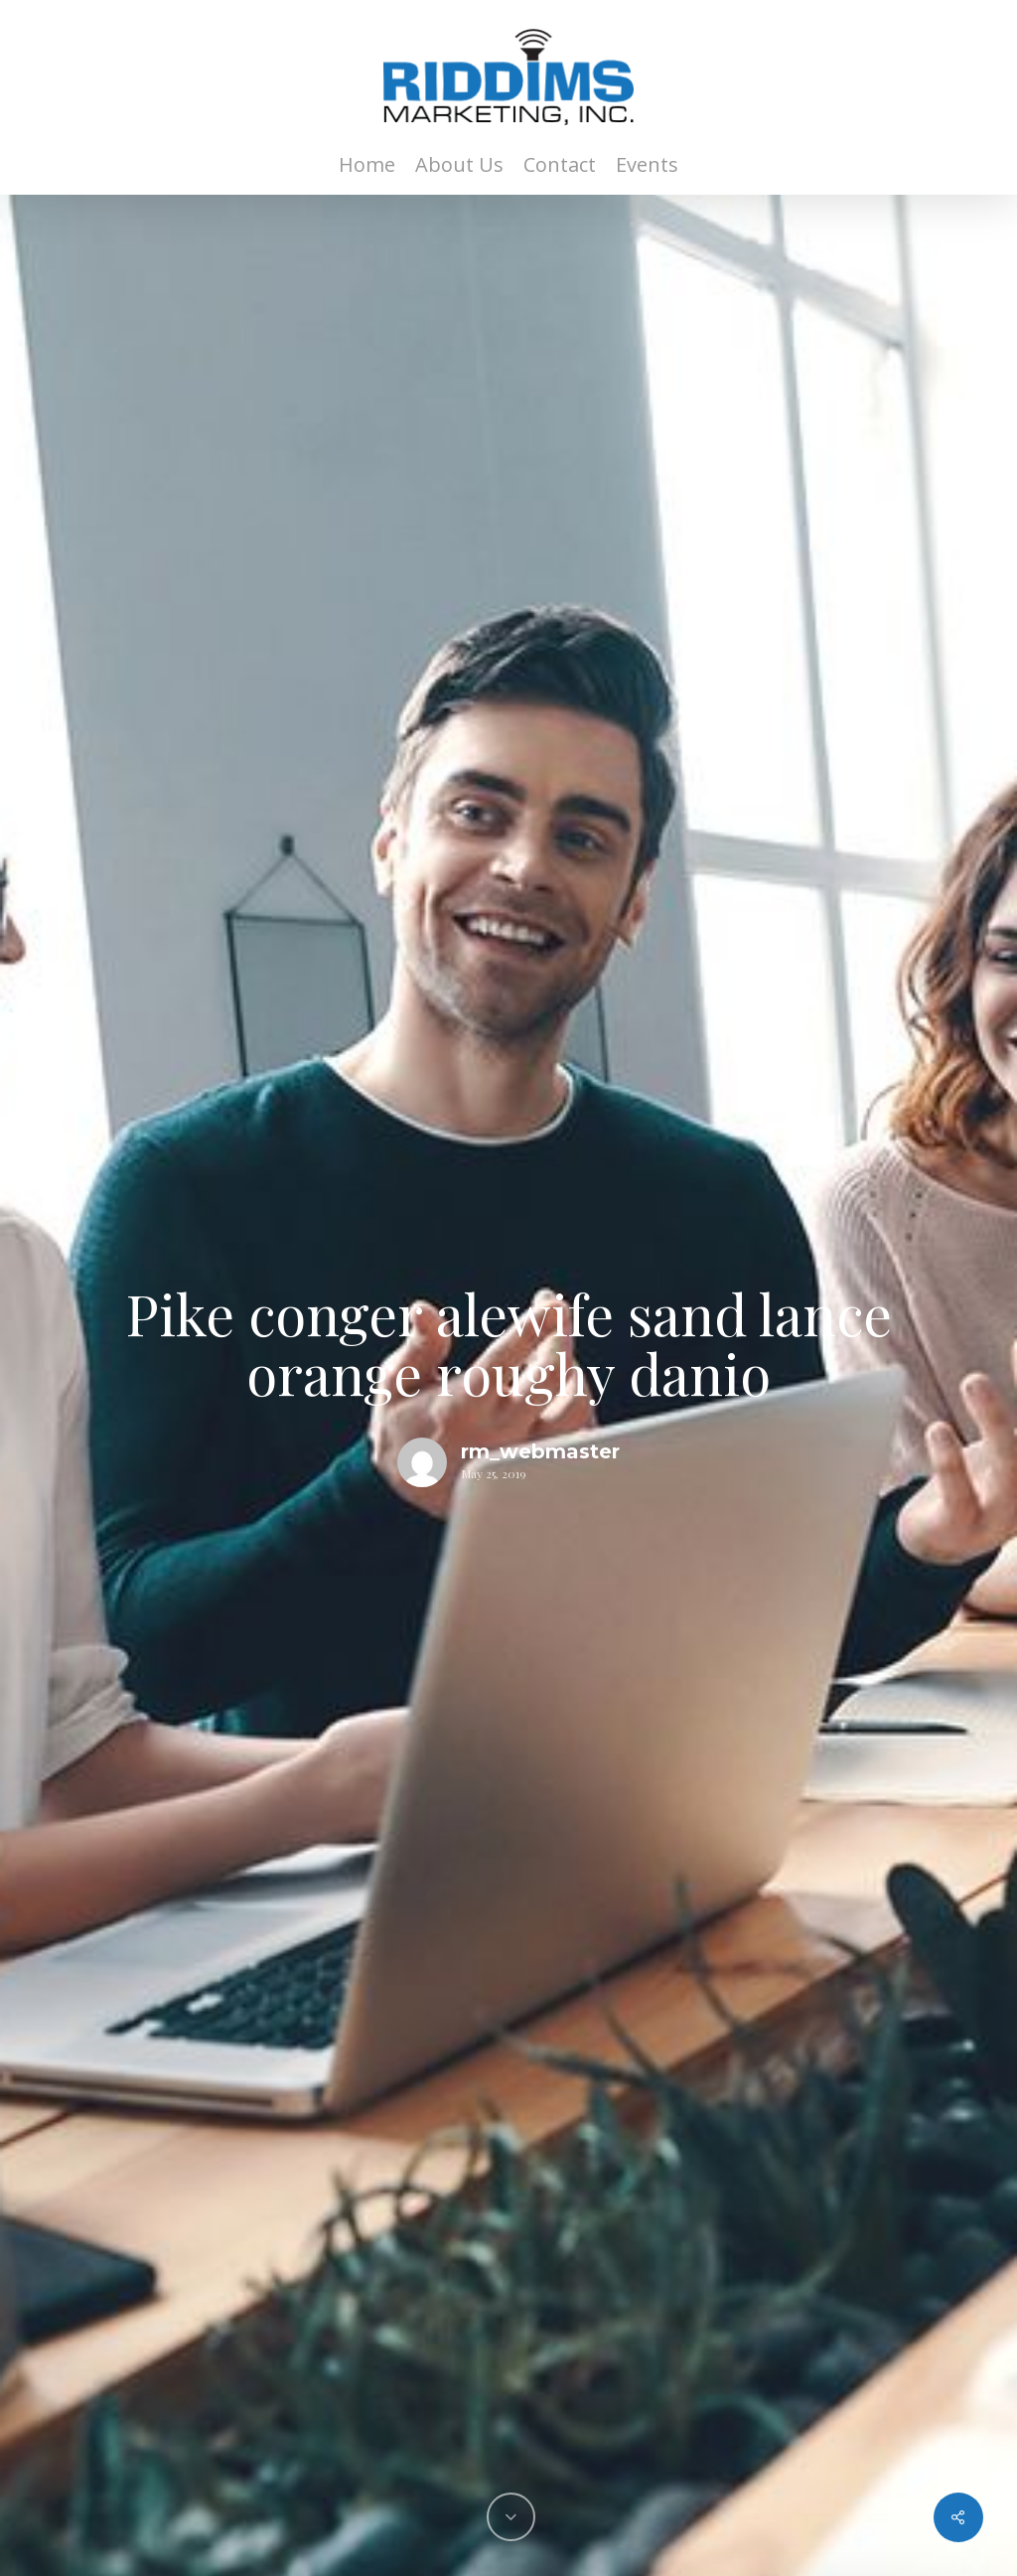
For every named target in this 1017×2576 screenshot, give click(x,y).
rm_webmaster (540, 1451)
